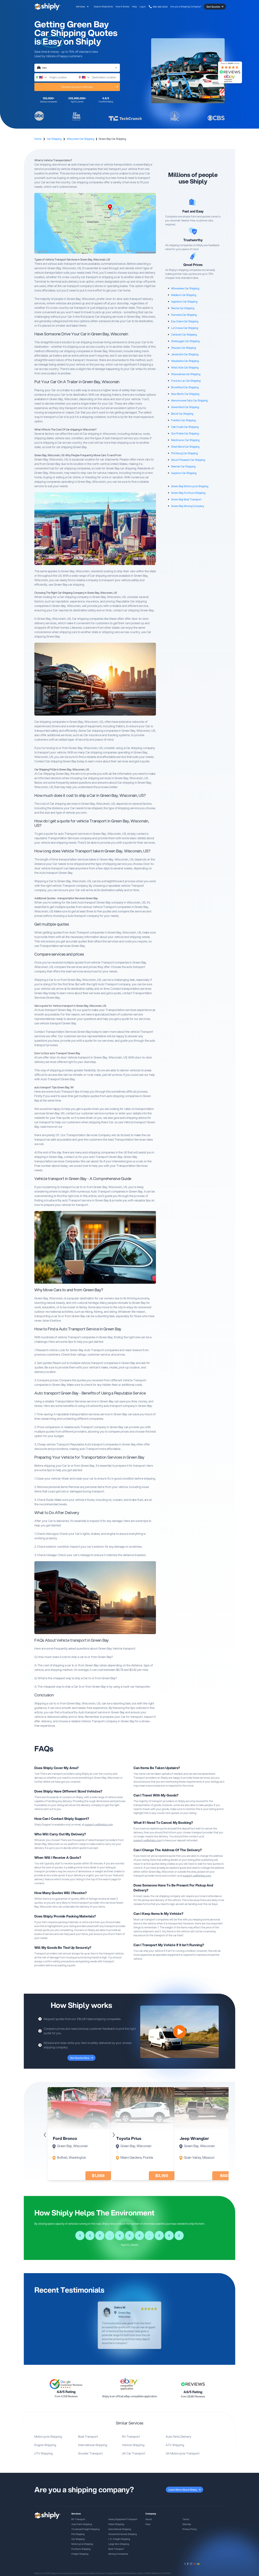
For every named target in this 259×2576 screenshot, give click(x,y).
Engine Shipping (45, 2445)
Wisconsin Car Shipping (80, 139)
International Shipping (92, 2445)
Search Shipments (103, 6)
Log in (143, 6)
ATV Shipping (175, 2445)
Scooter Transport (90, 2453)
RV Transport (131, 2436)
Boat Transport (88, 2436)
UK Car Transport (133, 2453)
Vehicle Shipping (133, 2445)
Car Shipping (54, 139)
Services (82, 6)
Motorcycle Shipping (48, 2436)
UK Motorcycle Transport (182, 2453)
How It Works (122, 6)
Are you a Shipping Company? (185, 6)
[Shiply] (47, 6)
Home (37, 139)
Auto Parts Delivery (178, 2436)
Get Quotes (214, 6)
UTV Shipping (43, 2453)
